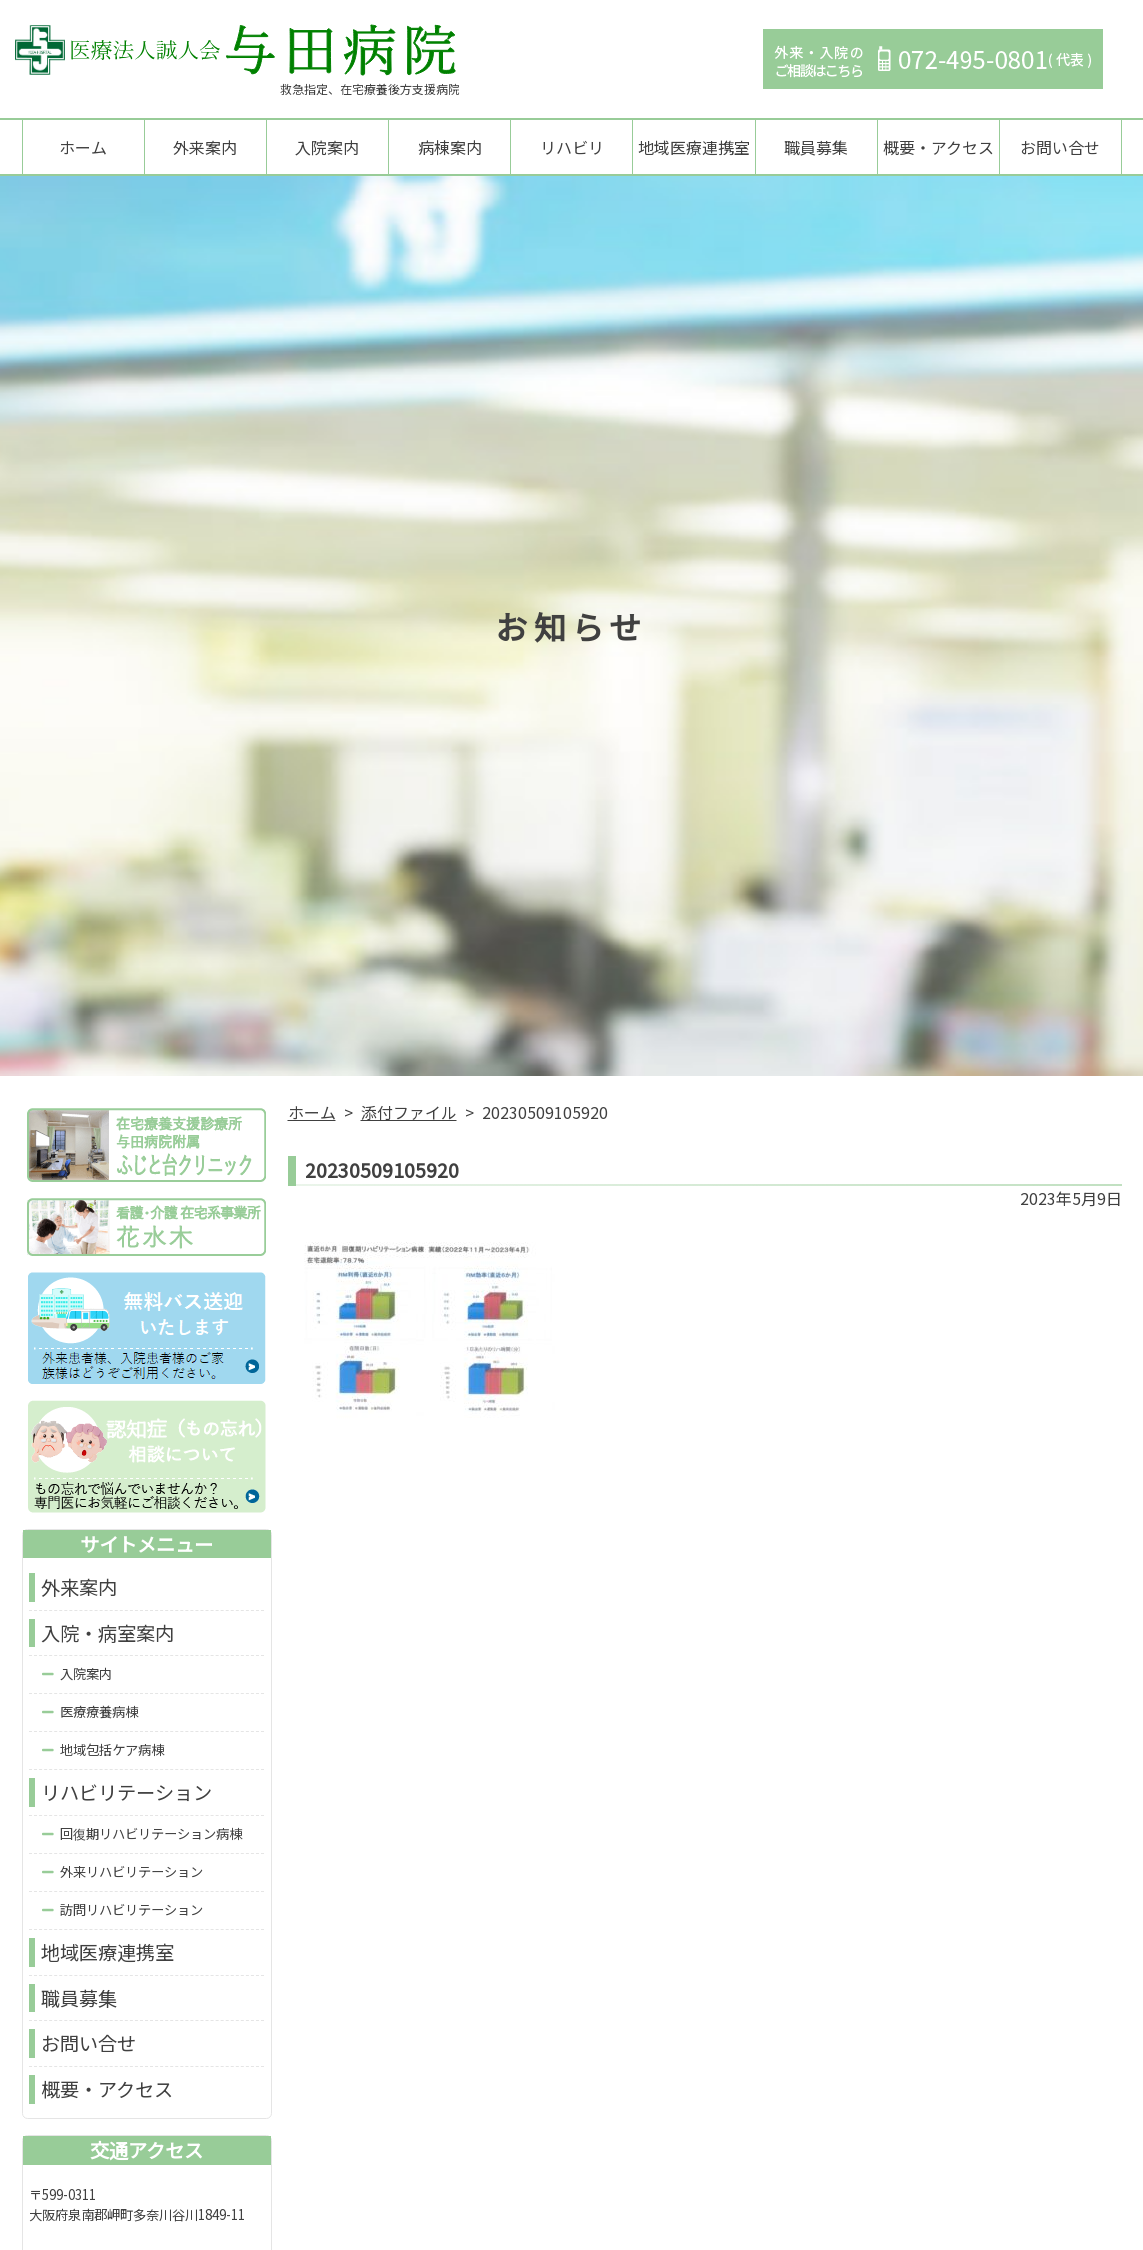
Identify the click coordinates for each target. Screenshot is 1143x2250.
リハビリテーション (126, 1795)
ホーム (83, 148)
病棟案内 (450, 148)
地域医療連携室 (694, 148)
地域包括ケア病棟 (112, 1752)
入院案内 (327, 148)
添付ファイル (409, 1114)
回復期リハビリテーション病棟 (151, 1835)
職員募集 (816, 148)
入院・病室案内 (107, 1635)
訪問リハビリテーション (131, 1911)
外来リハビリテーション (131, 1873)
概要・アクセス (938, 148)
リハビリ (572, 148)
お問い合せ (1060, 148)
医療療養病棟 (99, 1714)
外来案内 (205, 148)
